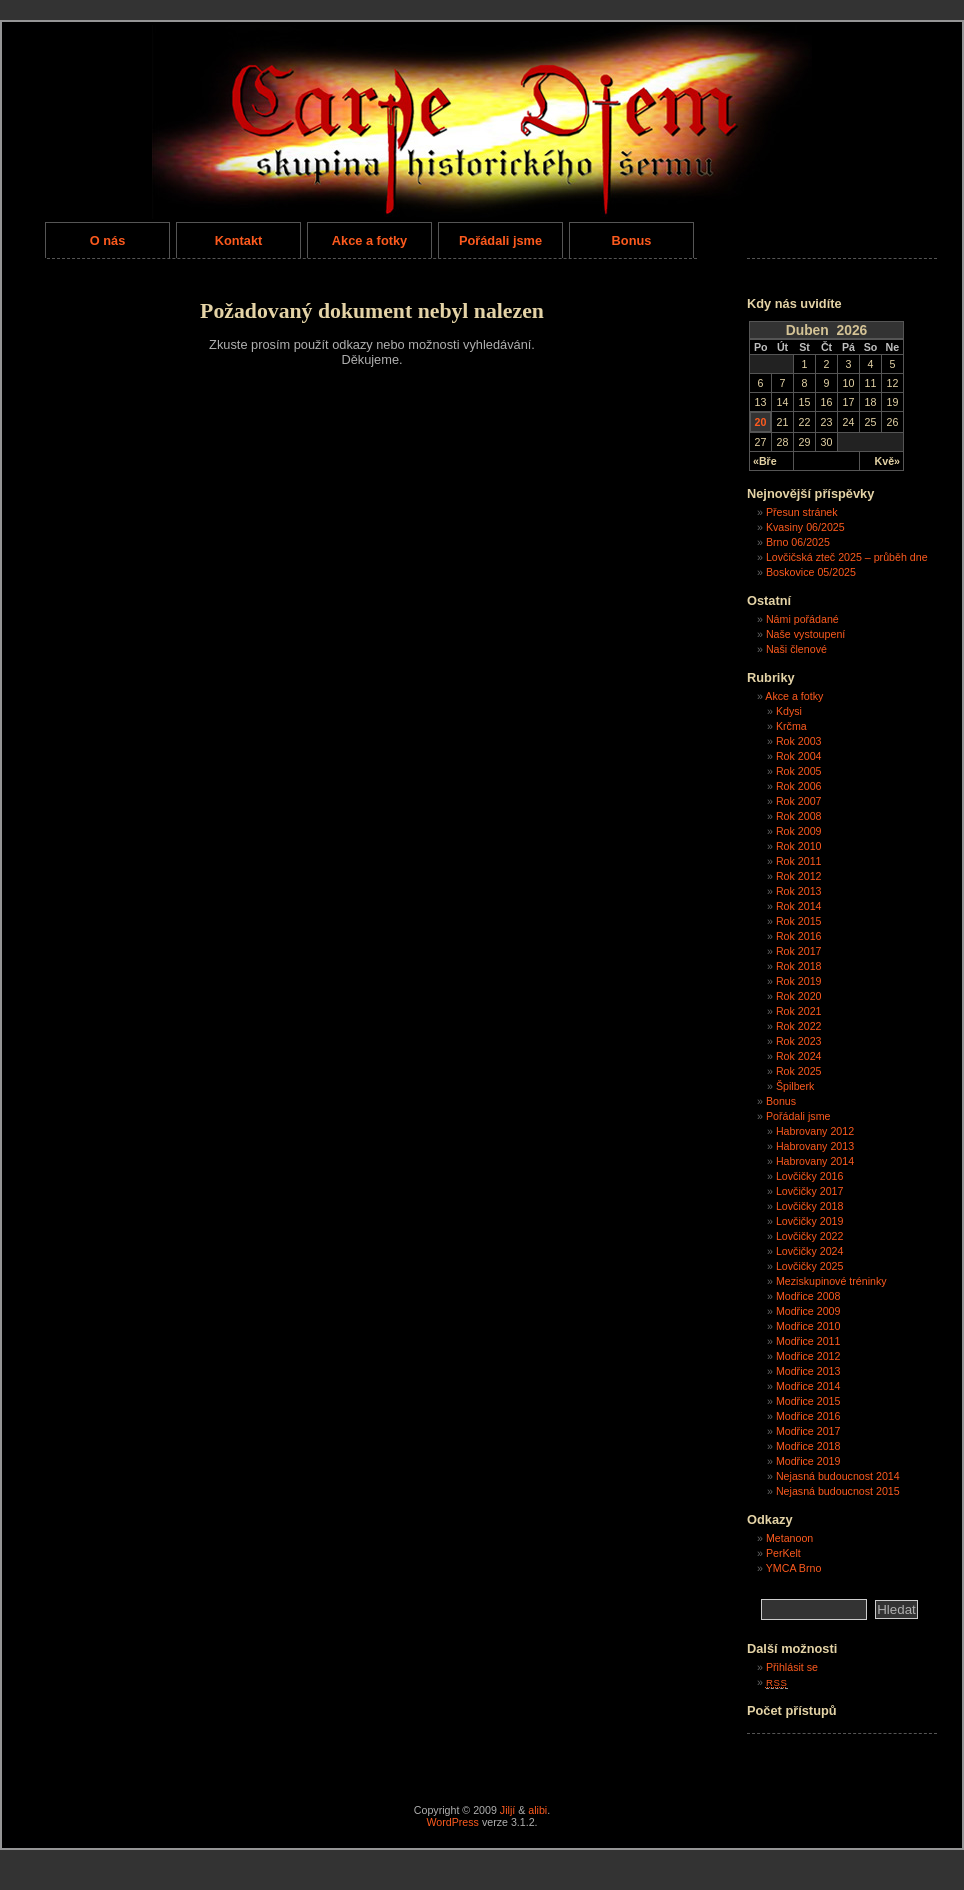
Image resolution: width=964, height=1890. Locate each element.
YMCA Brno (794, 1568)
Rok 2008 (799, 816)
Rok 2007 (799, 801)
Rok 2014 (799, 906)
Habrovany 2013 (815, 1146)
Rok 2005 (799, 771)
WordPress (452, 1822)
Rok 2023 (799, 1041)
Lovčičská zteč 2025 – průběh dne (847, 557)
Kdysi (789, 711)
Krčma (791, 726)
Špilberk (795, 1086)
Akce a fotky (369, 240)
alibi (537, 1810)
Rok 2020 (799, 996)
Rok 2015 (799, 921)
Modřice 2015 (808, 1401)
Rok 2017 (799, 951)
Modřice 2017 (808, 1431)
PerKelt (783, 1553)
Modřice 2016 (808, 1416)
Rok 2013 (799, 891)
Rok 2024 (799, 1056)
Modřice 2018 (808, 1446)
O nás (108, 240)
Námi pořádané (802, 619)
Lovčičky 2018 (810, 1206)
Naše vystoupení (805, 634)
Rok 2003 (799, 741)
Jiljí (507, 1810)
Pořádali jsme (500, 240)
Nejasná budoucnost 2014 (838, 1476)
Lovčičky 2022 (810, 1236)
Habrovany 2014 (815, 1161)
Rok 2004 (799, 756)
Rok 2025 (799, 1071)
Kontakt (239, 240)
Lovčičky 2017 (810, 1191)
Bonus (632, 240)
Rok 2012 (799, 876)
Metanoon (789, 1538)
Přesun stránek (802, 512)
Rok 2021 (799, 1011)
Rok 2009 (799, 831)
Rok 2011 (799, 861)
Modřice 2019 (808, 1461)
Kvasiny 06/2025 (805, 527)
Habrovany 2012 (815, 1131)
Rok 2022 (799, 1026)
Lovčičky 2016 (810, 1176)
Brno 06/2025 (798, 542)
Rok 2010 (799, 846)
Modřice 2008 (808, 1296)
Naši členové (796, 649)
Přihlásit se (792, 1667)
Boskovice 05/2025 (811, 572)
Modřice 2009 (808, 1311)
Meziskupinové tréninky (831, 1281)
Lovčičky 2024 (810, 1251)
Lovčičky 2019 (810, 1221)
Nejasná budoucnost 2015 (838, 1491)
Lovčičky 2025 (810, 1266)
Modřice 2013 (808, 1371)
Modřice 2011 (808, 1341)
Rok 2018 (799, 966)
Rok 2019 (799, 981)
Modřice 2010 (808, 1326)
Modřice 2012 (808, 1356)
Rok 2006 (799, 786)
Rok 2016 (799, 936)
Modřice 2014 (808, 1386)
